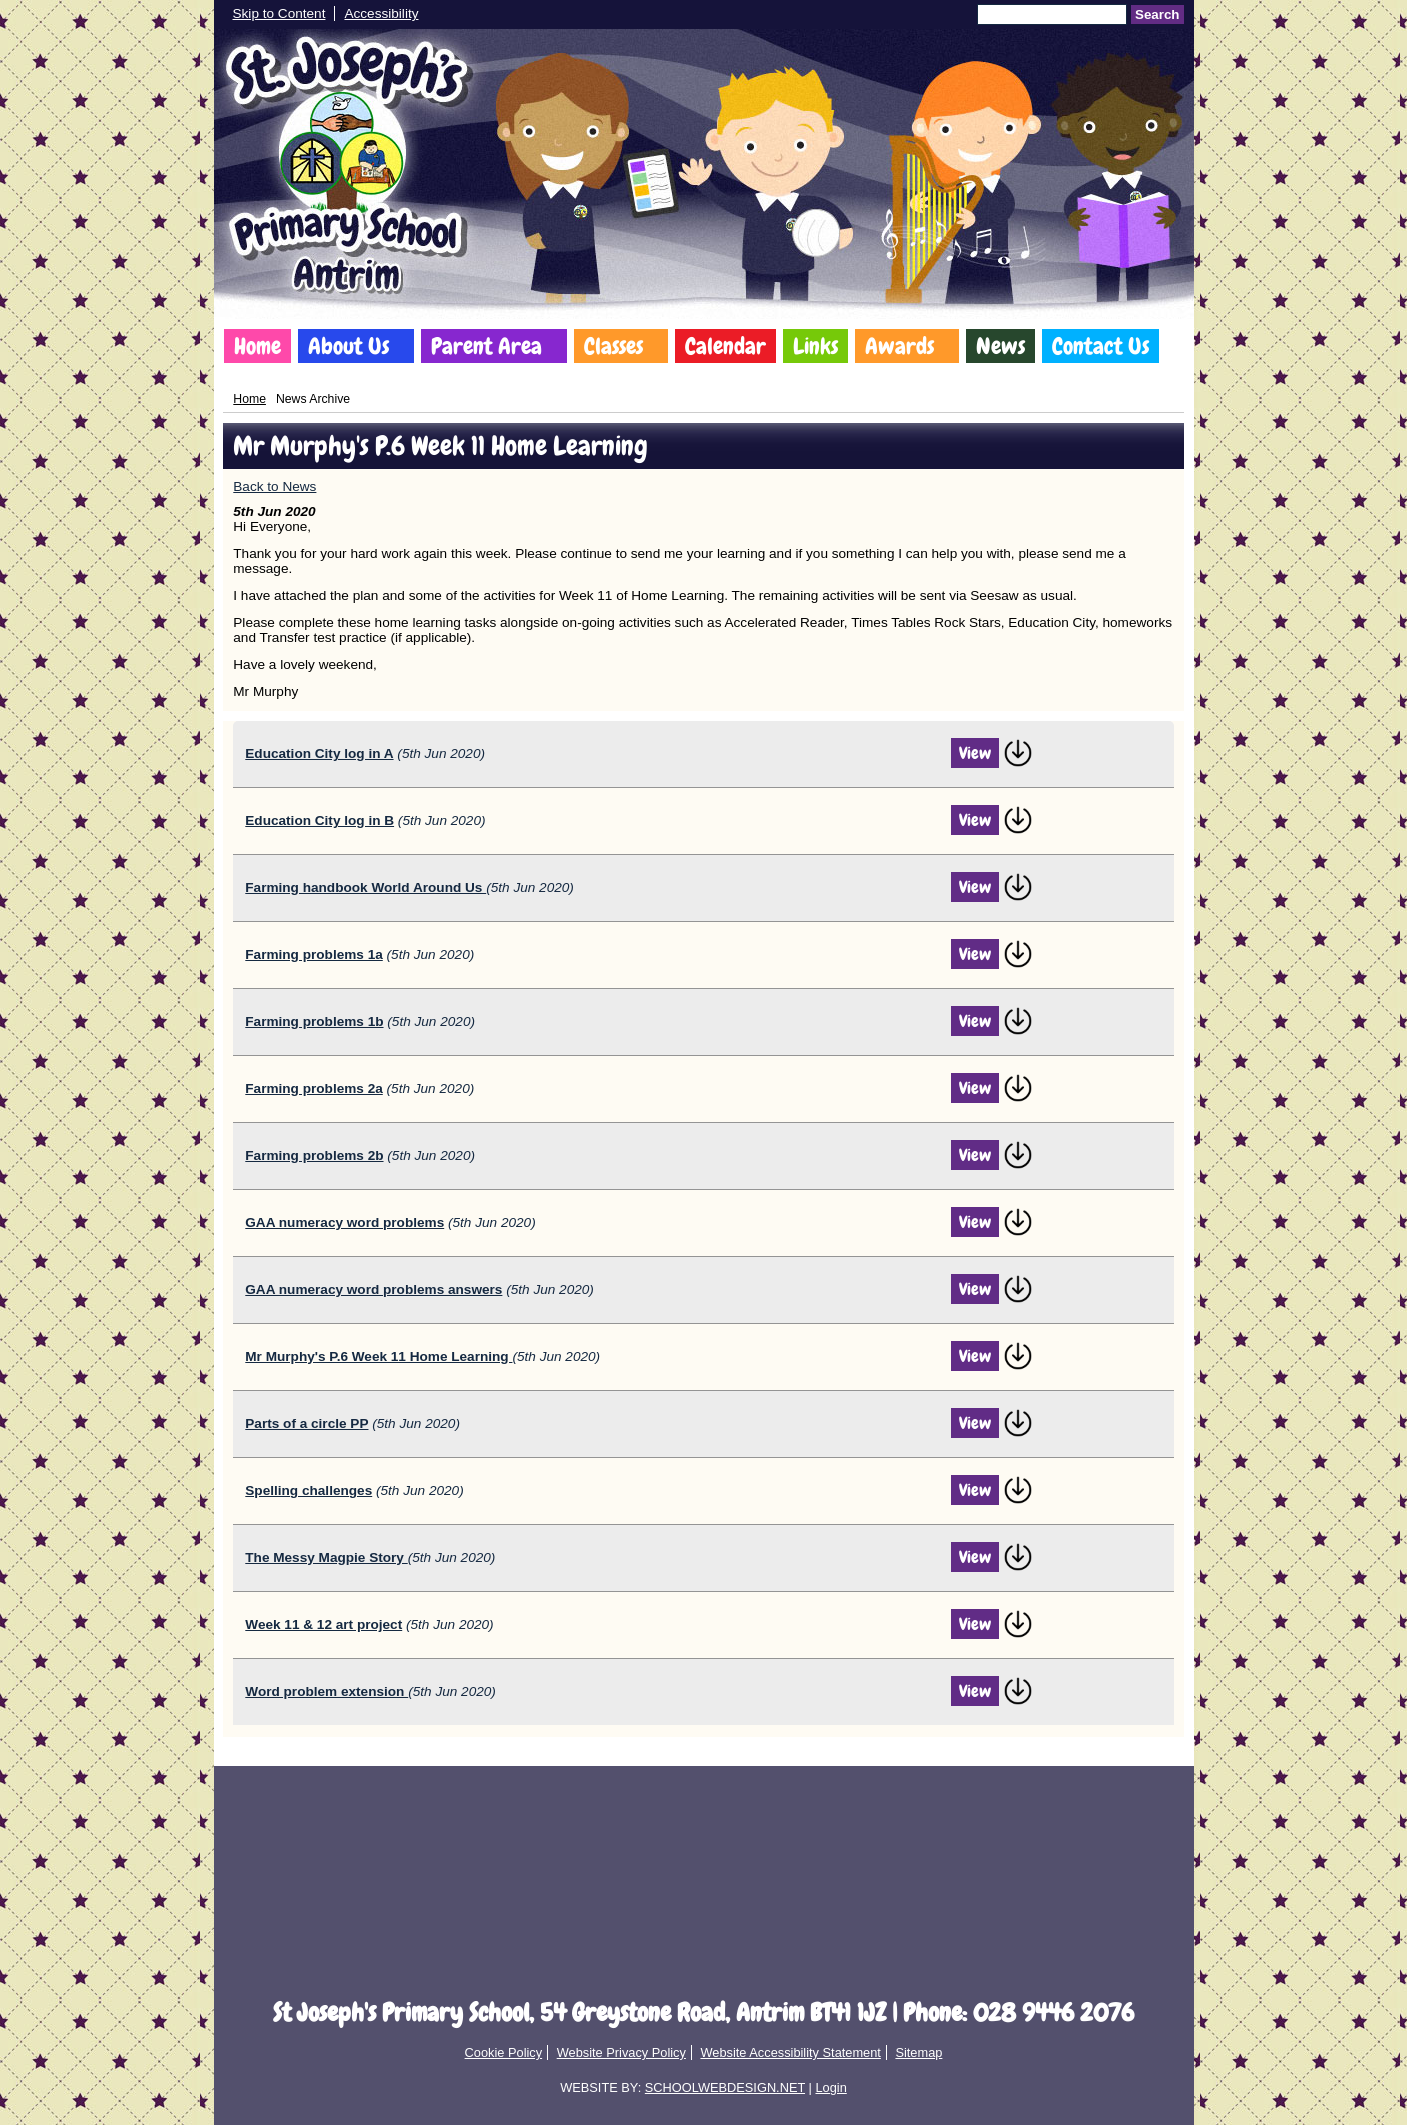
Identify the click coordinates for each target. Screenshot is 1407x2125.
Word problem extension (326, 1691)
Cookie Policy (504, 2052)
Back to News (274, 486)
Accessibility (381, 13)
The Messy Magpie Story (326, 1557)
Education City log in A (319, 753)
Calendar (725, 346)
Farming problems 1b (314, 1021)
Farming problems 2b (314, 1155)
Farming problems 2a (313, 1088)
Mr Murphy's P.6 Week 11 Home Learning (378, 1356)
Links (815, 346)
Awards (899, 346)
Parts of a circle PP (306, 1423)
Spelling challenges (308, 1490)
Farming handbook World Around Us (365, 887)
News (1000, 346)
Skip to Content (279, 13)
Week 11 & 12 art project (323, 1624)
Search (1157, 14)
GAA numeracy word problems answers (373, 1289)
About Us (348, 346)
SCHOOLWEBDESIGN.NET (725, 2087)
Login (830, 2087)
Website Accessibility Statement (790, 2052)
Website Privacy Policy (621, 2052)
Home (257, 346)
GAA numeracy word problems (344, 1222)
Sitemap (918, 2052)
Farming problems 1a (313, 954)
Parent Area (486, 346)
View (975, 753)
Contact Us (1100, 346)
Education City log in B (319, 820)
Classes (613, 346)
